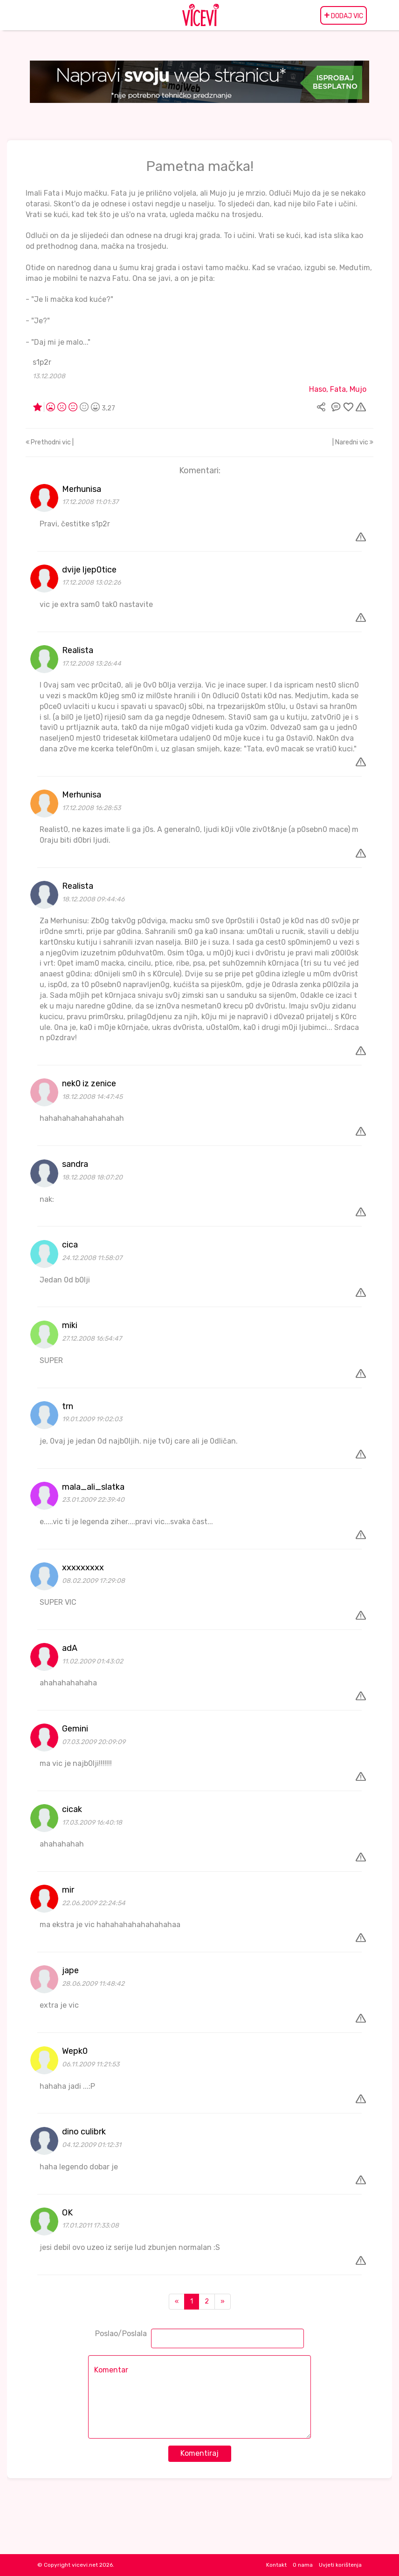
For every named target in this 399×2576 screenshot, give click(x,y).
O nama (303, 2565)
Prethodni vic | (50, 442)
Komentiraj (199, 2453)
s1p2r (42, 362)
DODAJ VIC (343, 15)
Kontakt (276, 2565)
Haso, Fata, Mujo (337, 389)
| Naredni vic (352, 442)
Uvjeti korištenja (340, 2565)
